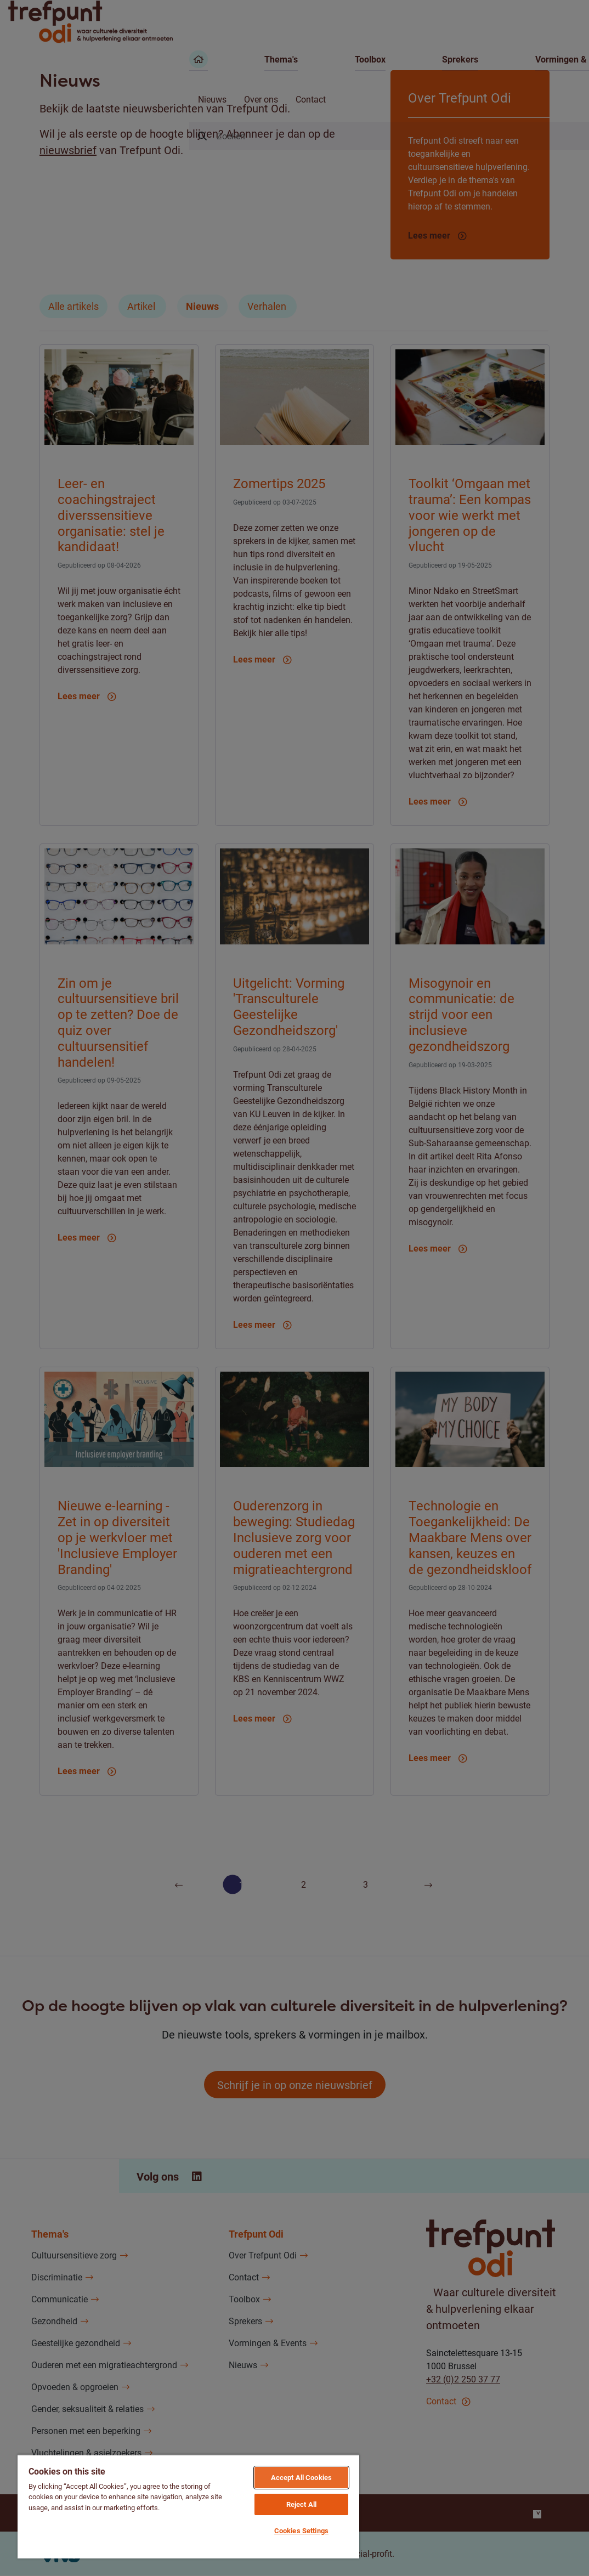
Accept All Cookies (301, 2477)
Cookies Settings (301, 2530)
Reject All (301, 2504)
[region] (188, 2506)
